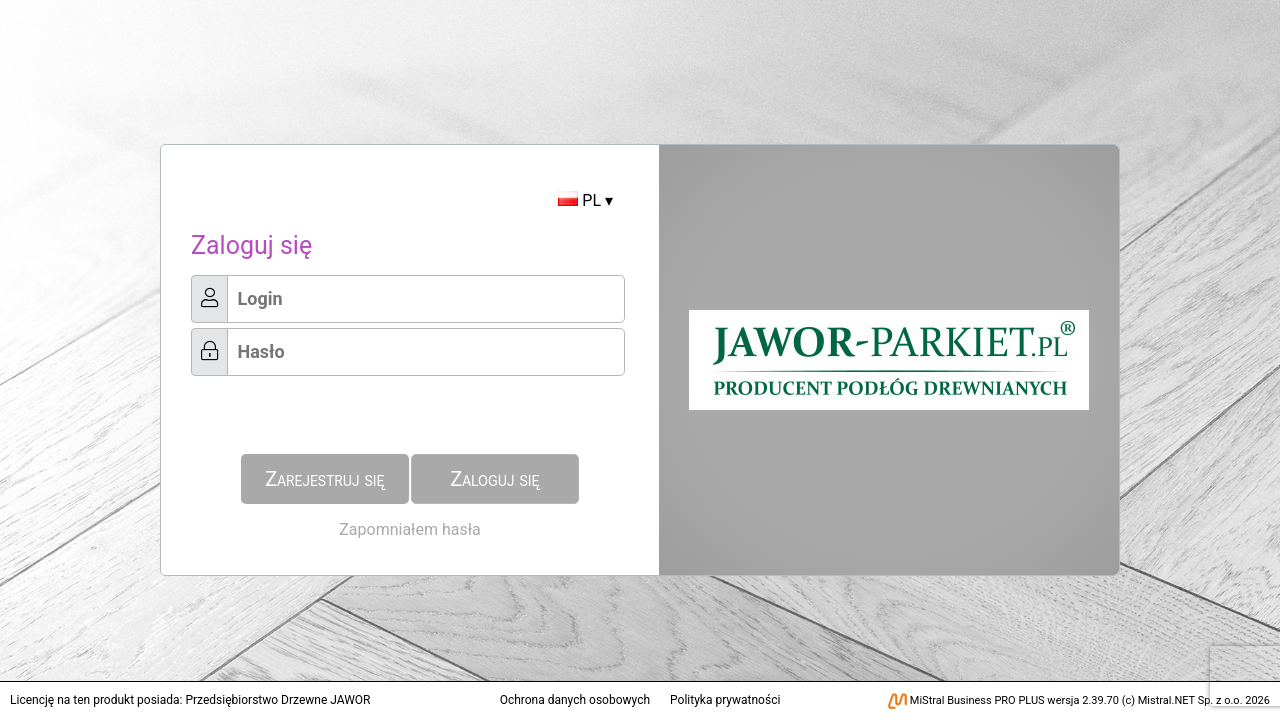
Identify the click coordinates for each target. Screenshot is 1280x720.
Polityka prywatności (725, 700)
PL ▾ (585, 200)
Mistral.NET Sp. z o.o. (1190, 700)
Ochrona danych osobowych (575, 700)
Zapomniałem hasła (409, 529)
